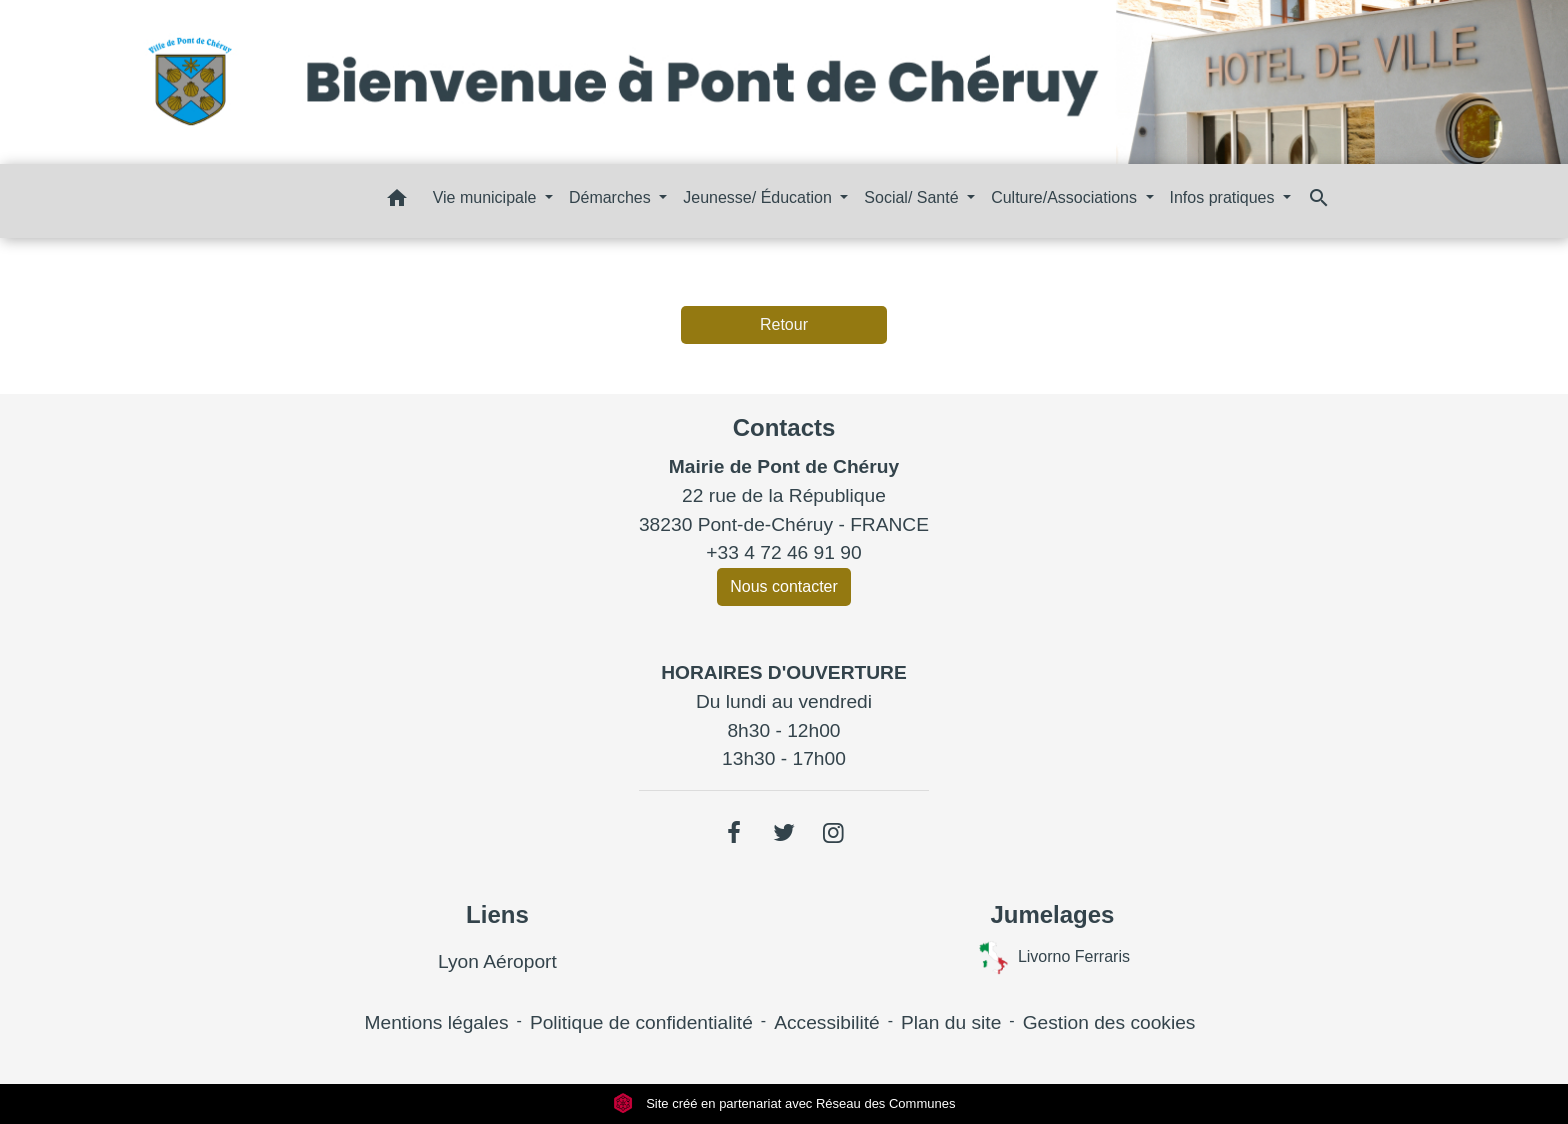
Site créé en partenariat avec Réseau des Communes (784, 1103)
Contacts (784, 427)
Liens (497, 914)
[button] (397, 201)
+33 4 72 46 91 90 (783, 552)
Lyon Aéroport (497, 961)
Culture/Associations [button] (1066, 197)
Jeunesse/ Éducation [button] (759, 197)
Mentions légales (437, 1022)
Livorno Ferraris (1052, 957)
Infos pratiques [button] (1224, 197)
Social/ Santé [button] (913, 197)
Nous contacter (784, 586)
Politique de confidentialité (641, 1022)
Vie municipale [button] (487, 197)
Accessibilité (827, 1022)
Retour (784, 324)
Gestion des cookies (1109, 1022)
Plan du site (951, 1022)
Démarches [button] (612, 197)
